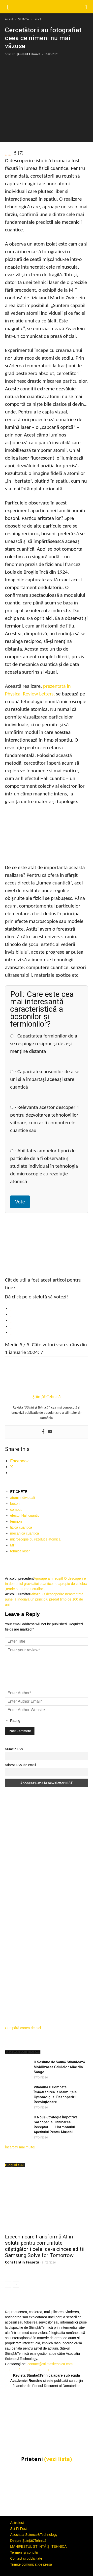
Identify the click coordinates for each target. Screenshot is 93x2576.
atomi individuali (22, 1498)
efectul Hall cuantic (24, 1515)
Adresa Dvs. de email (20, 1765)
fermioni (16, 1521)
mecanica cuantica (24, 1533)
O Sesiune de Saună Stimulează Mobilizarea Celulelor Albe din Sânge (59, 2067)
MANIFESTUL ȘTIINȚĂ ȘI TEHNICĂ (38, 2546)
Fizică (37, 19)
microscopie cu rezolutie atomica (35, 1539)
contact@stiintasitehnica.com (50, 2364)
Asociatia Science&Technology (34, 2535)
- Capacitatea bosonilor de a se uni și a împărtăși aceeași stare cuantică (44, 1079)
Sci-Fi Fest (18, 2529)
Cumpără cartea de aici (23, 2028)
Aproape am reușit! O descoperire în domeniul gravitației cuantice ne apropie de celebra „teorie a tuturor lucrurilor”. (46, 1583)
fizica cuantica (21, 1527)
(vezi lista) (58, 2458)
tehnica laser (20, 1551)
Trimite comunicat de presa (31, 2564)
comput (16, 1509)
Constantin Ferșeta (22, 2262)
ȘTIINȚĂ (23, 19)
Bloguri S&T (15, 2165)
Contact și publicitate (26, 2558)
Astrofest (17, 2523)
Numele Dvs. (14, 1749)
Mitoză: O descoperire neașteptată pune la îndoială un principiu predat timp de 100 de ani (44, 1599)
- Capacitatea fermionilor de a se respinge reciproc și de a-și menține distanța (43, 1043)
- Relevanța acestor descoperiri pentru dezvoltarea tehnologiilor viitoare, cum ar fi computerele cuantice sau (45, 1118)
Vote (20, 1201)
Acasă (9, 19)
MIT (13, 1545)
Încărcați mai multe (20, 2147)
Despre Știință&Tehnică (28, 2541)
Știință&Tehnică (28, 54)
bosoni (15, 1504)
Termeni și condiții (24, 2552)
